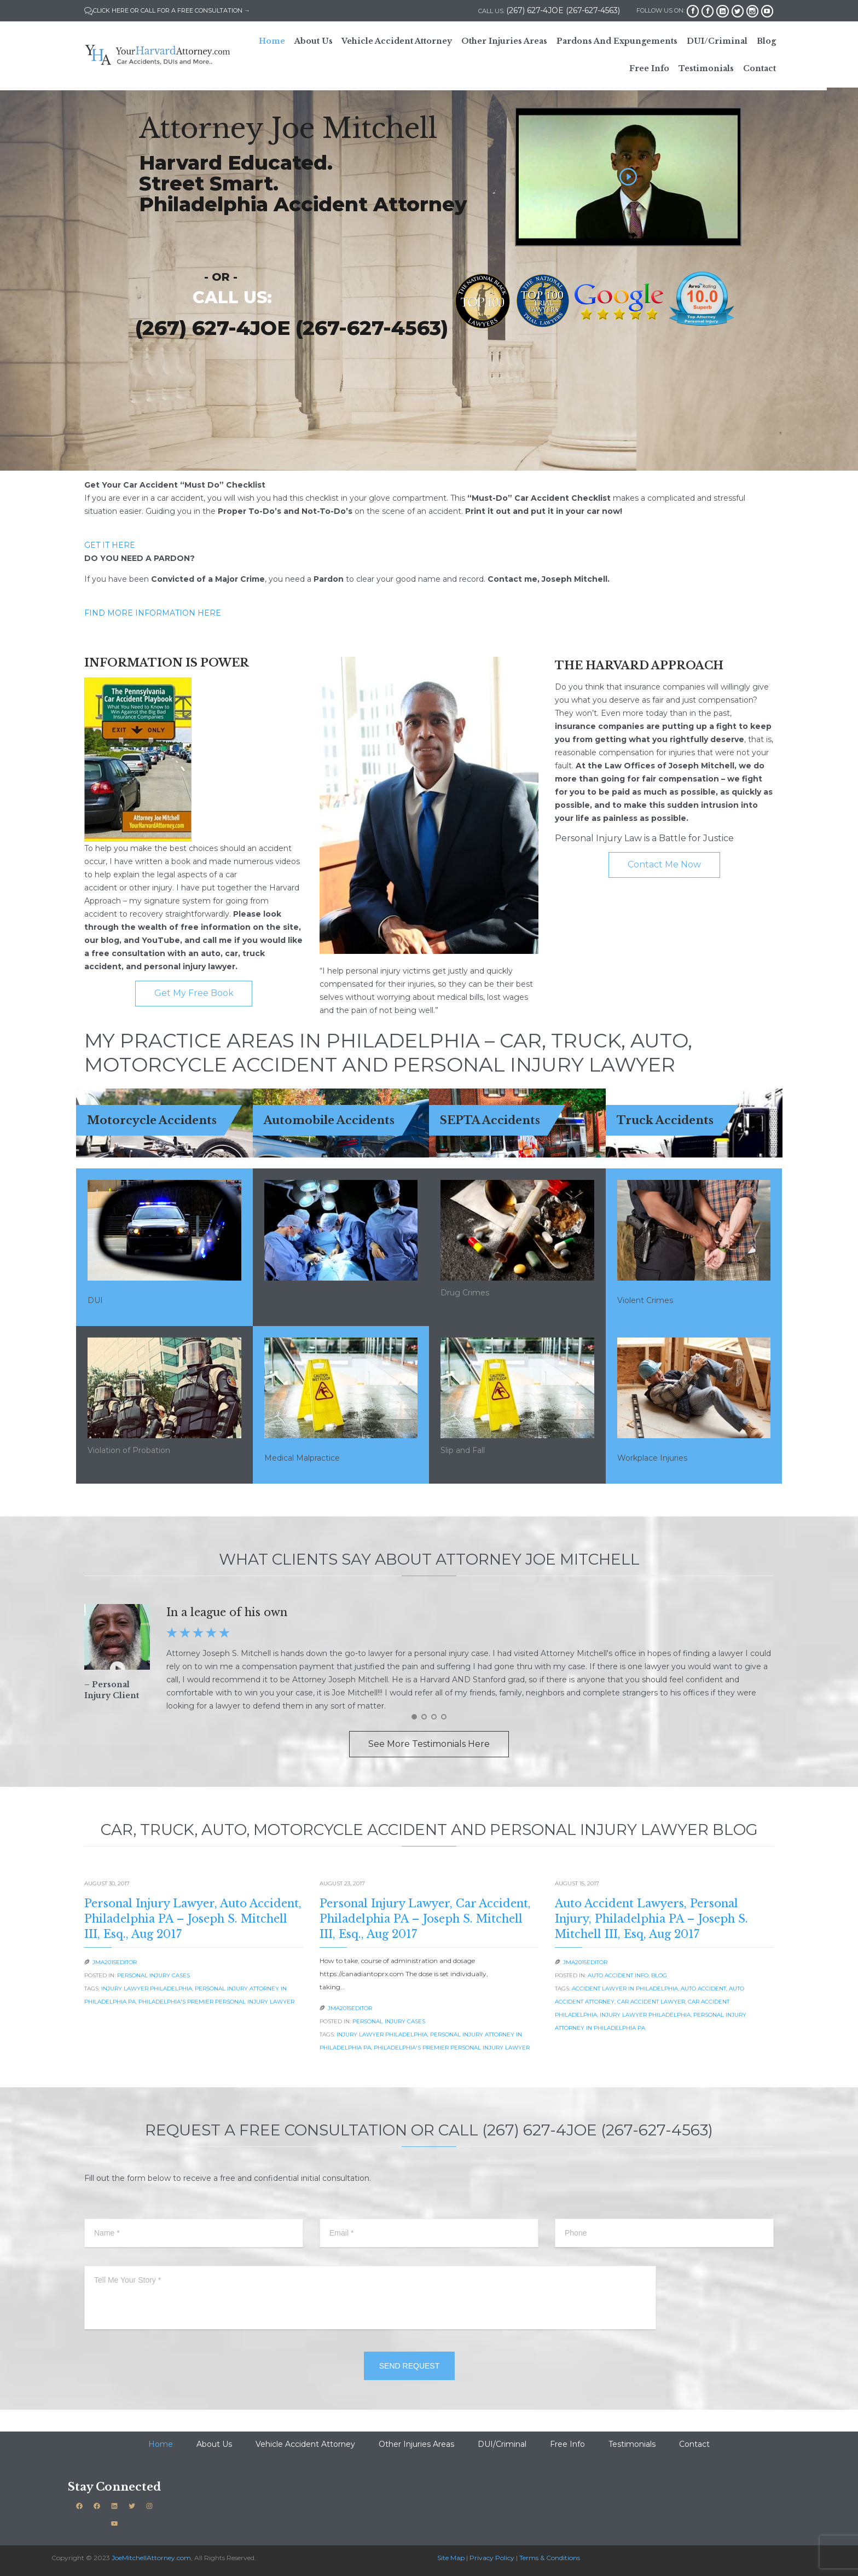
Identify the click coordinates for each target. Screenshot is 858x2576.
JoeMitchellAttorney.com (151, 2558)
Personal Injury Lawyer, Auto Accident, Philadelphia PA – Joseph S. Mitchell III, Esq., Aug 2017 (193, 1919)
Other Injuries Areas (416, 2444)
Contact (694, 2444)
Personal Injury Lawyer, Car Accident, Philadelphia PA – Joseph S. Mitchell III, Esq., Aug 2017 (425, 1919)
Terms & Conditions (549, 2558)
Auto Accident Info (618, 1975)
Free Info (567, 2444)
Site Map (451, 2558)
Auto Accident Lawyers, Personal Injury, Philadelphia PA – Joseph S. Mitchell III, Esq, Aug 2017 (651, 1919)
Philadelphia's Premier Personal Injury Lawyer (216, 2001)
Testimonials (632, 2444)
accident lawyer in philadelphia (625, 1988)
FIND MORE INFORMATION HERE (152, 613)
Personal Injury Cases (153, 1975)
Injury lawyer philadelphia (146, 1988)
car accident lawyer (651, 2001)
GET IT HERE (109, 545)
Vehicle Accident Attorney (305, 2444)
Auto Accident (703, 1988)
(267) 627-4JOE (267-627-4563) (291, 327)
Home (160, 2444)
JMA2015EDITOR (114, 1962)
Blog (659, 1975)
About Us (214, 2444)
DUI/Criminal (502, 2444)
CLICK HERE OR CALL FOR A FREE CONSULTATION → (167, 10)
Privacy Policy (491, 2558)
